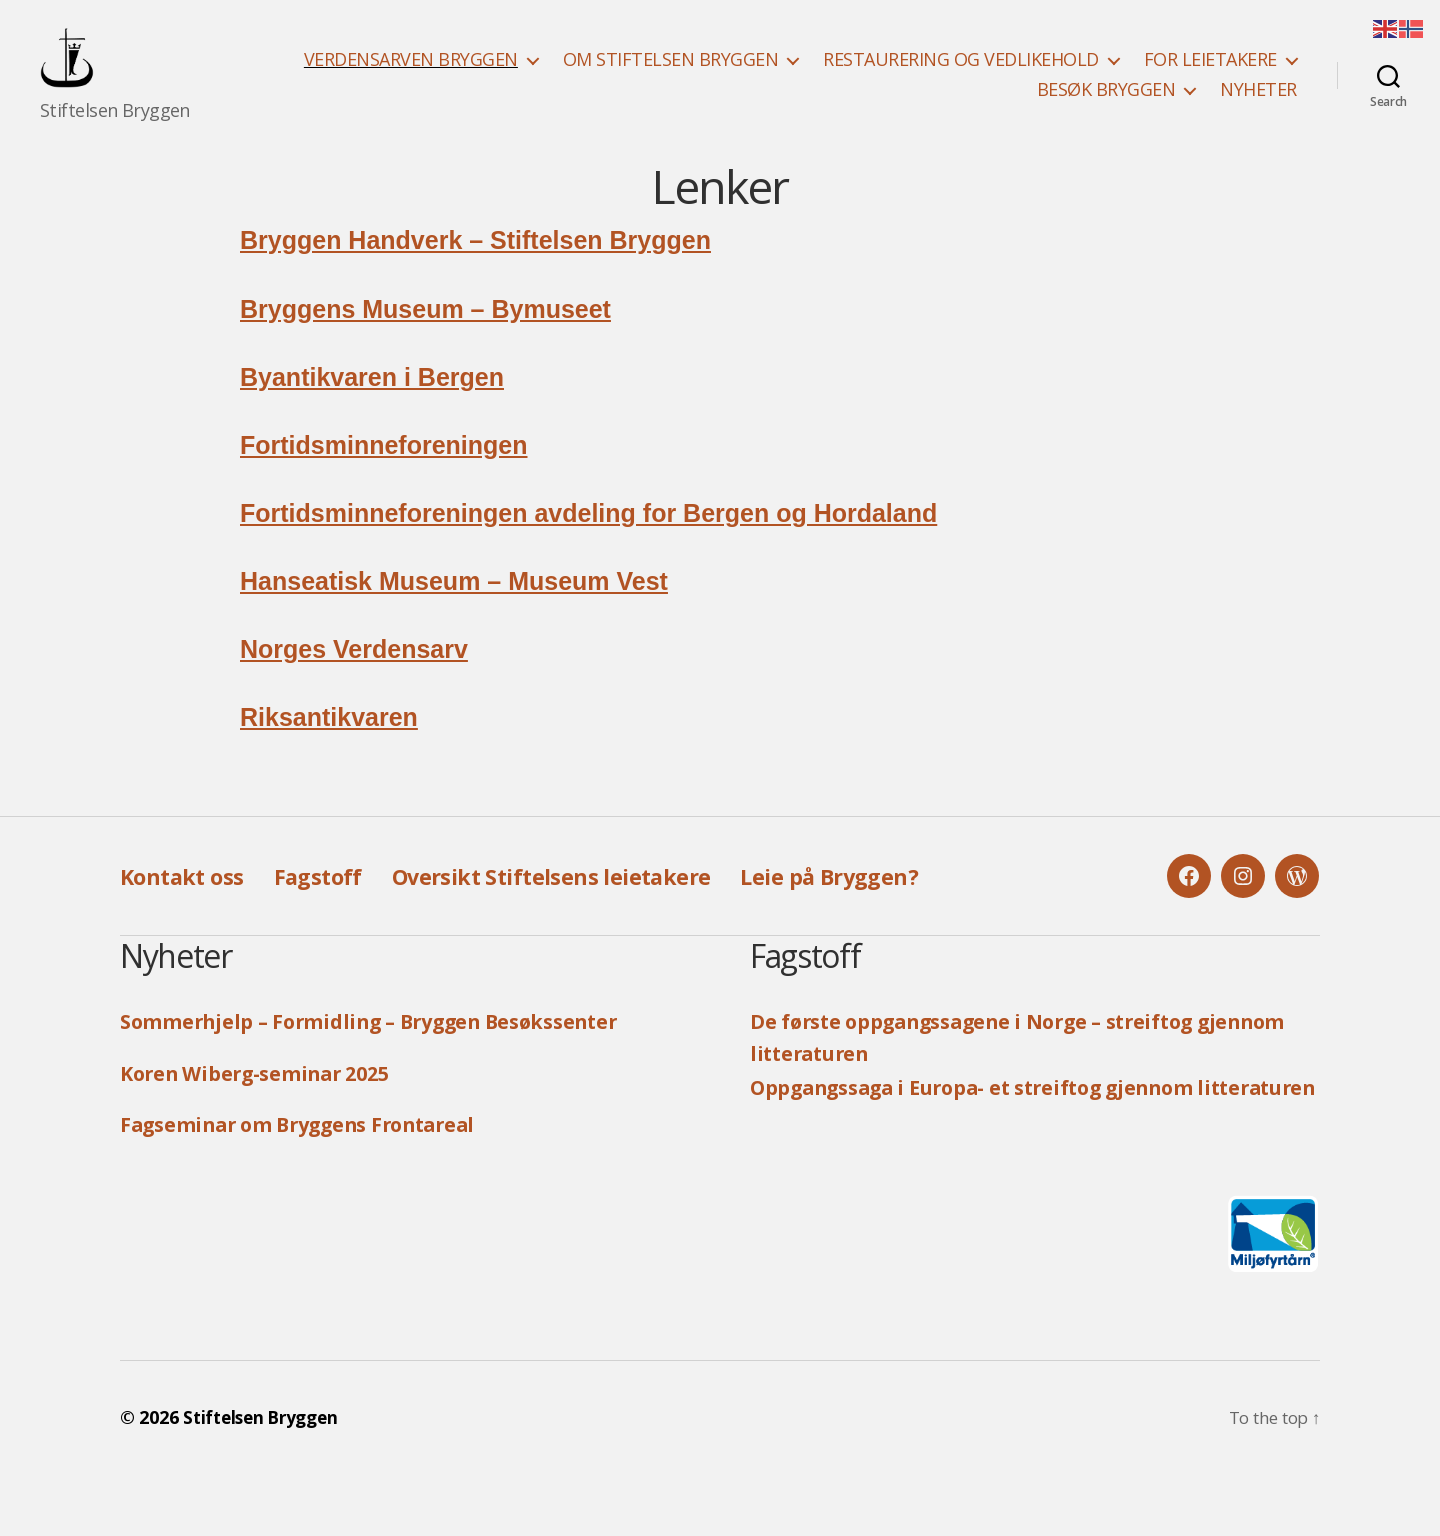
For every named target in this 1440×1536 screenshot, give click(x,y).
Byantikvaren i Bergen (372, 407)
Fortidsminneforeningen (384, 475)
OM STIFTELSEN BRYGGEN (671, 75)
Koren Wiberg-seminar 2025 (266, 1103)
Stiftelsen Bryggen (265, 1479)
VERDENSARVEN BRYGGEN (411, 75)
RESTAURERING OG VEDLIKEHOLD (961, 75)
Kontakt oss (188, 905)
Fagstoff (334, 905)
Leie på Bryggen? (886, 905)
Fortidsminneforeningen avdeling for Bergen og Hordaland (588, 543)
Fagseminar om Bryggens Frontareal (314, 1154)
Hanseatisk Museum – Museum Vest (454, 611)
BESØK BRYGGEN (1106, 105)
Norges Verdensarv (354, 679)
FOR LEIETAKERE (1210, 75)
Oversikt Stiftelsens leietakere (585, 905)
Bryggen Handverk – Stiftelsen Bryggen (475, 270)
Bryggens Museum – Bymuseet (425, 339)
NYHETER (1258, 105)
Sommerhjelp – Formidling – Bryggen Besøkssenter (389, 1051)
